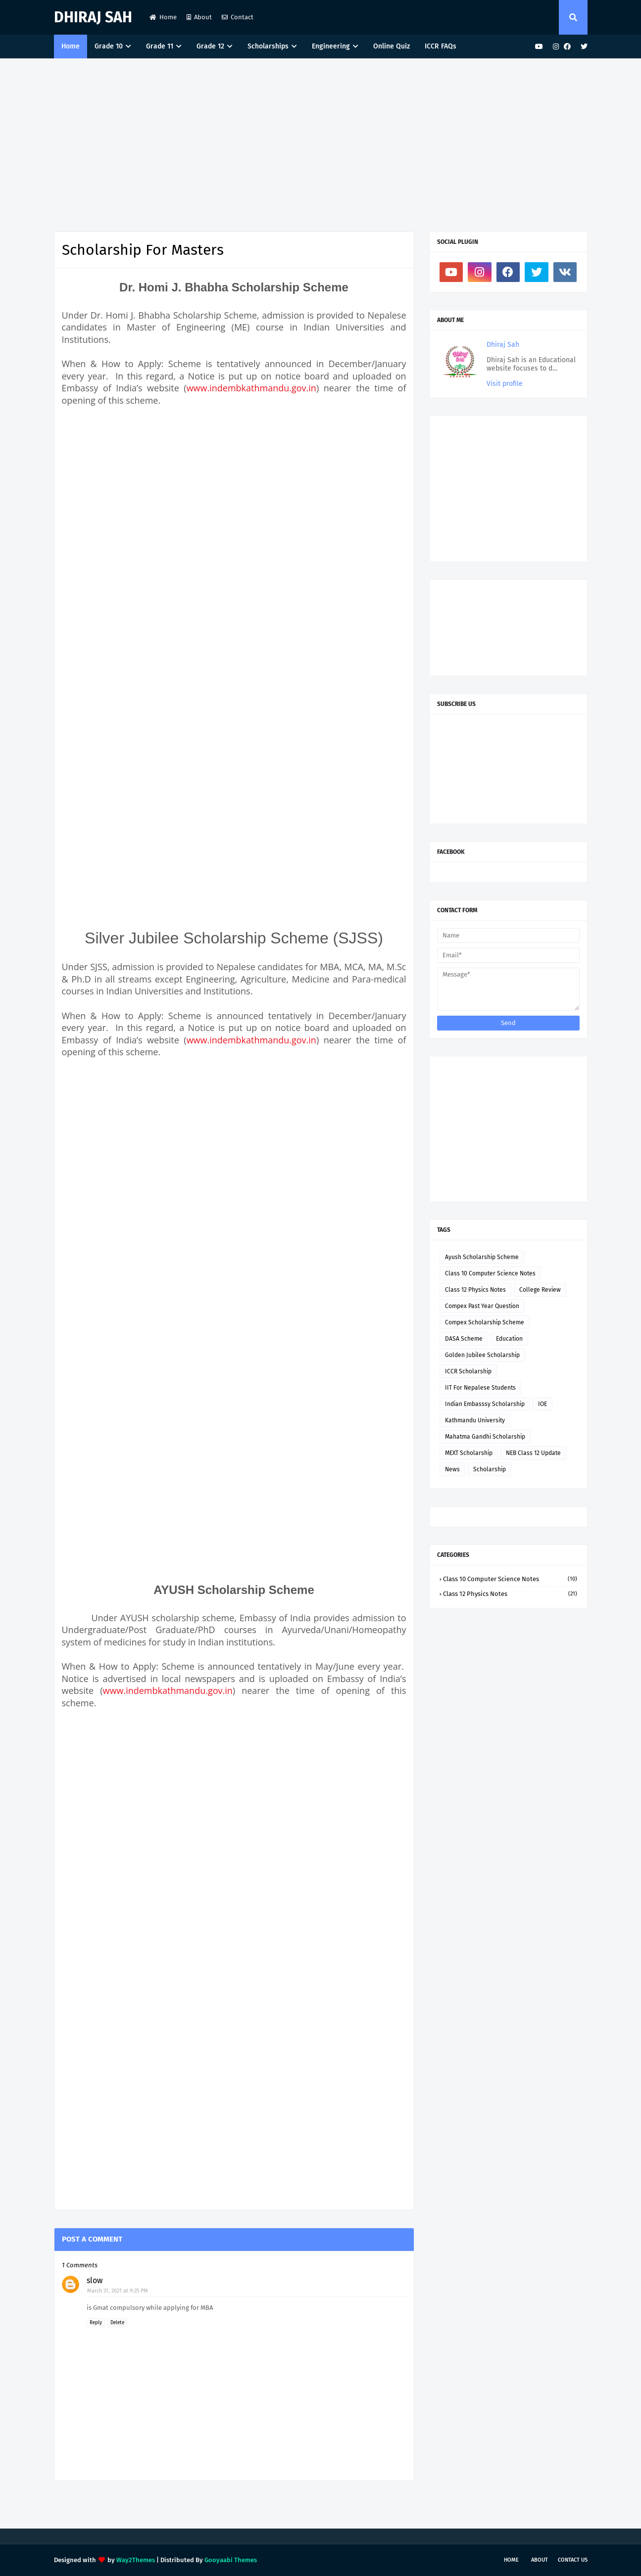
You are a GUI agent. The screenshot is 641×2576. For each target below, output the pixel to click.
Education (509, 1338)
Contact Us (573, 2560)
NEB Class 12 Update (533, 1453)
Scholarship (489, 1469)
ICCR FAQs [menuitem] (440, 46)
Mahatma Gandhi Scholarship (485, 1436)
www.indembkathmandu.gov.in (251, 388)
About (199, 17)
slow (94, 2280)
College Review (540, 1289)
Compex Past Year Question (482, 1306)
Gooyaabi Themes (230, 2560)
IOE (542, 1404)
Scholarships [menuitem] (268, 46)
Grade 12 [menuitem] (210, 46)
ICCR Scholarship (468, 1371)
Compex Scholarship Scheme (484, 1322)
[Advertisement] (321, 142)
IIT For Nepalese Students (480, 1387)
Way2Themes (135, 2560)
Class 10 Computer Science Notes (490, 1273)
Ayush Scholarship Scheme (482, 1257)
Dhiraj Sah (93, 17)
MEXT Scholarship (469, 1453)
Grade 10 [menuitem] (109, 46)
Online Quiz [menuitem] (391, 46)
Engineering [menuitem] (331, 46)
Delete (117, 2323)
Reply (96, 2323)
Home (163, 17)
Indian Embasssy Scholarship (485, 1404)
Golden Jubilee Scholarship (482, 1355)
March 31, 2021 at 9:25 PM (117, 2291)
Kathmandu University (475, 1420)
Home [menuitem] (70, 46)
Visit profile (505, 383)
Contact (237, 17)
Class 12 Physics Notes (475, 1289)
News (452, 1469)
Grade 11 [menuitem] (159, 46)
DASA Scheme (464, 1338)
